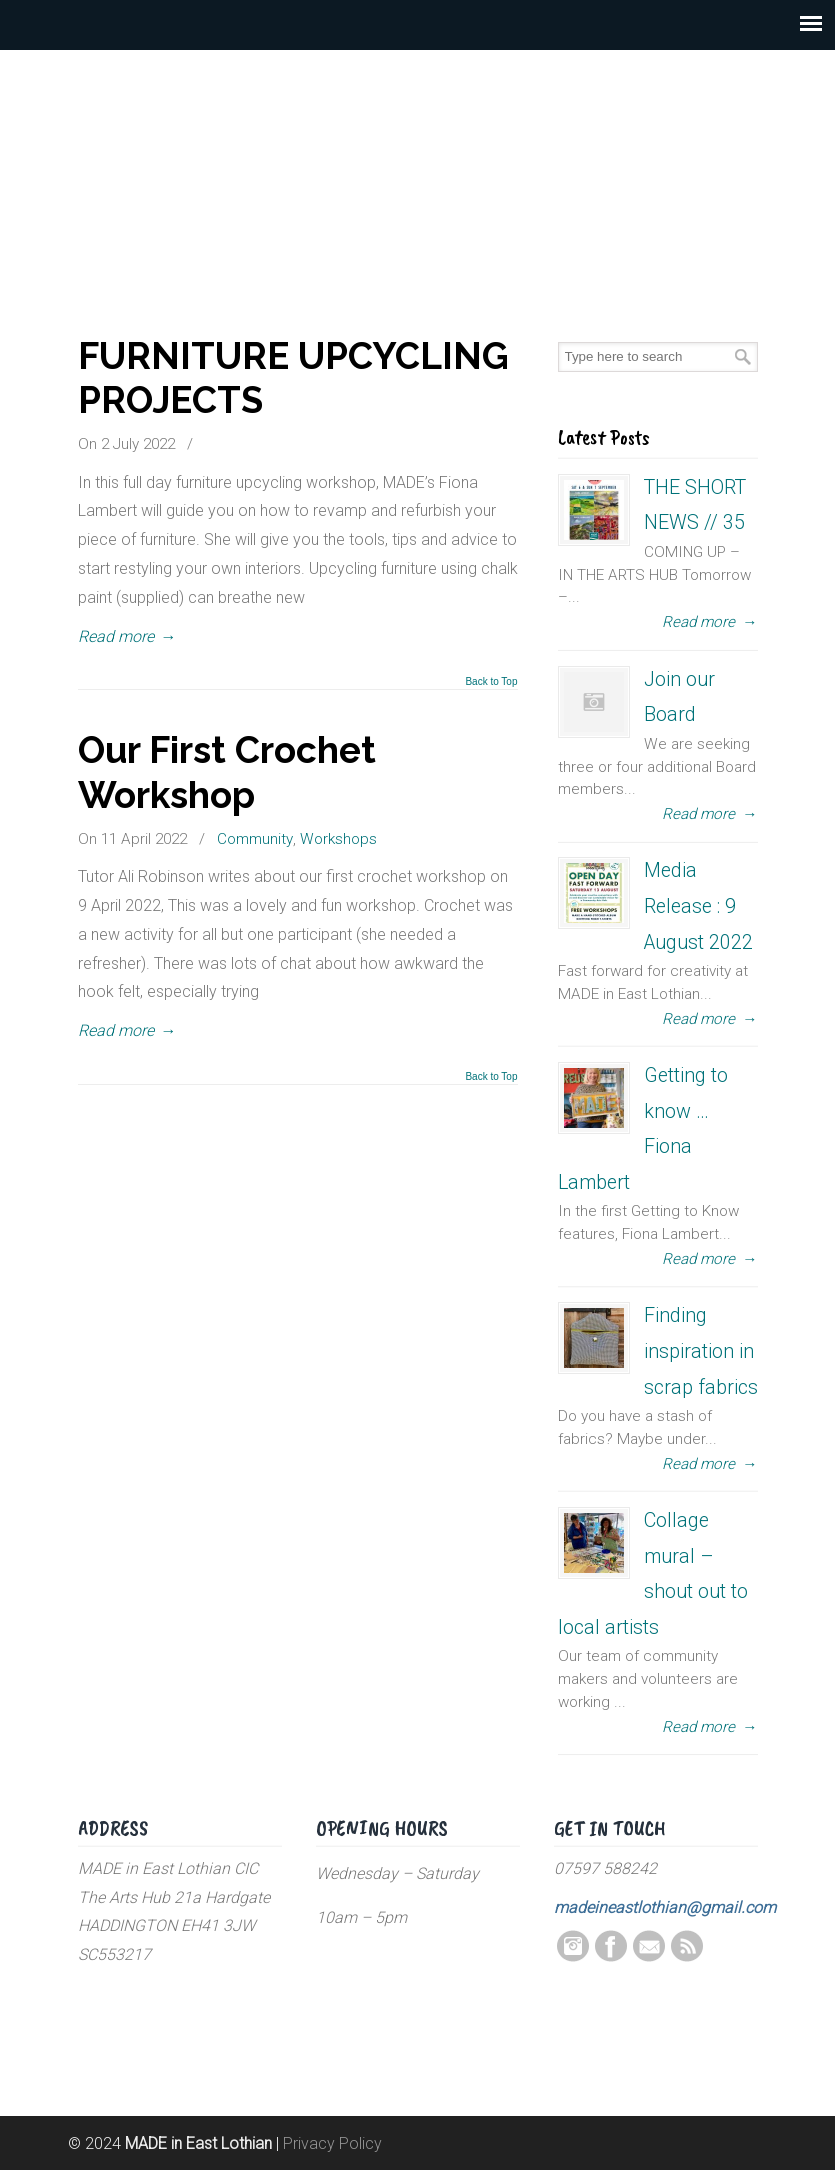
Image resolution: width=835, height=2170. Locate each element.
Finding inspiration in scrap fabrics (701, 1351)
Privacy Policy (332, 2143)
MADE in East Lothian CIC (418, 160)
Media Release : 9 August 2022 (698, 906)
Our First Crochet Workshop (227, 772)
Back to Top (491, 682)
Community (255, 839)
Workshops (338, 839)
